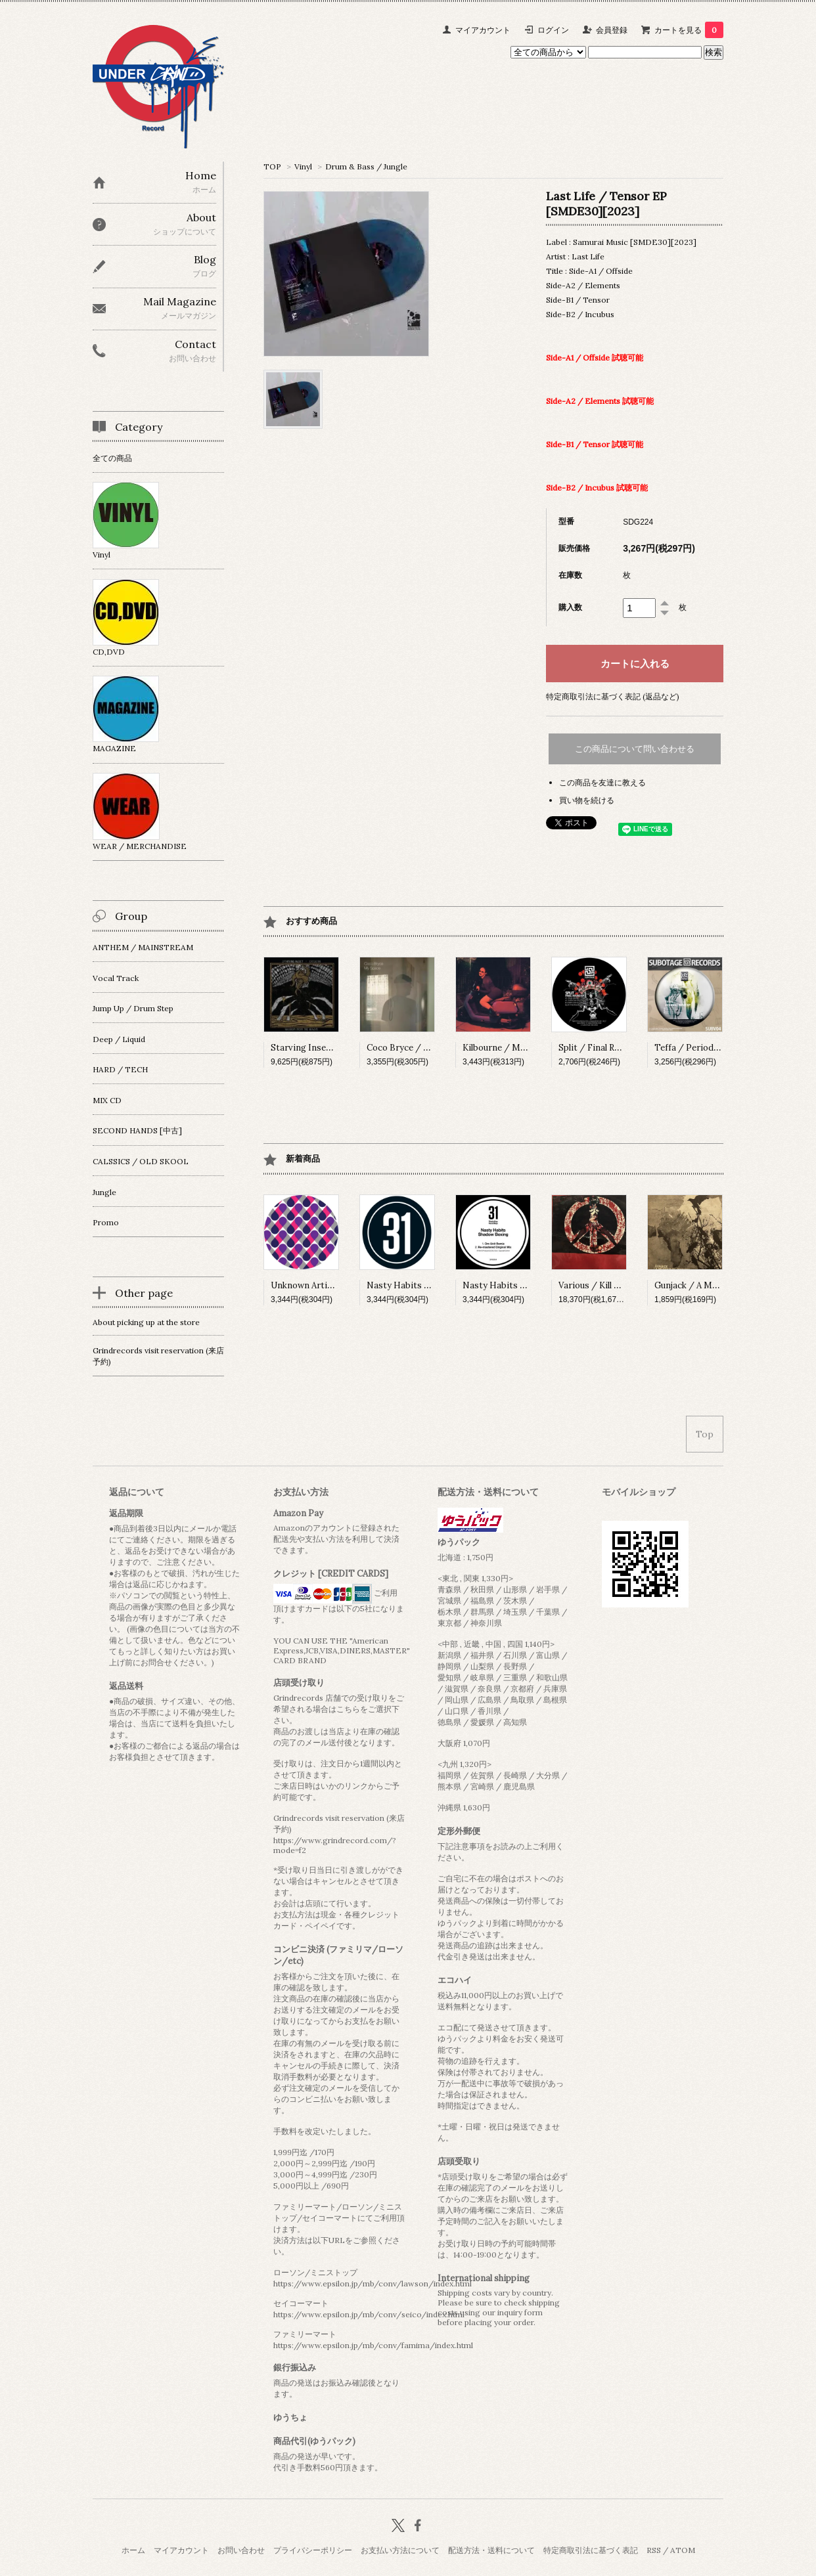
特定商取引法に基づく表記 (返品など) (612, 696)
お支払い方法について (400, 2550)
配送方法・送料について (491, 2550)
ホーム (133, 2550)
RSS (653, 2550)
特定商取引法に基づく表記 (590, 2550)
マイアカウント (482, 30)
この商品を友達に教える (602, 782)
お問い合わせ (241, 2550)
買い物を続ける (586, 800)
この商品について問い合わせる (634, 749)
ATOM (682, 2550)
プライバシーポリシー (312, 2550)
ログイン (553, 30)
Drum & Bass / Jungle (366, 166)
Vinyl (303, 166)
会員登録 (611, 30)
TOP (272, 166)
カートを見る (688, 30)
